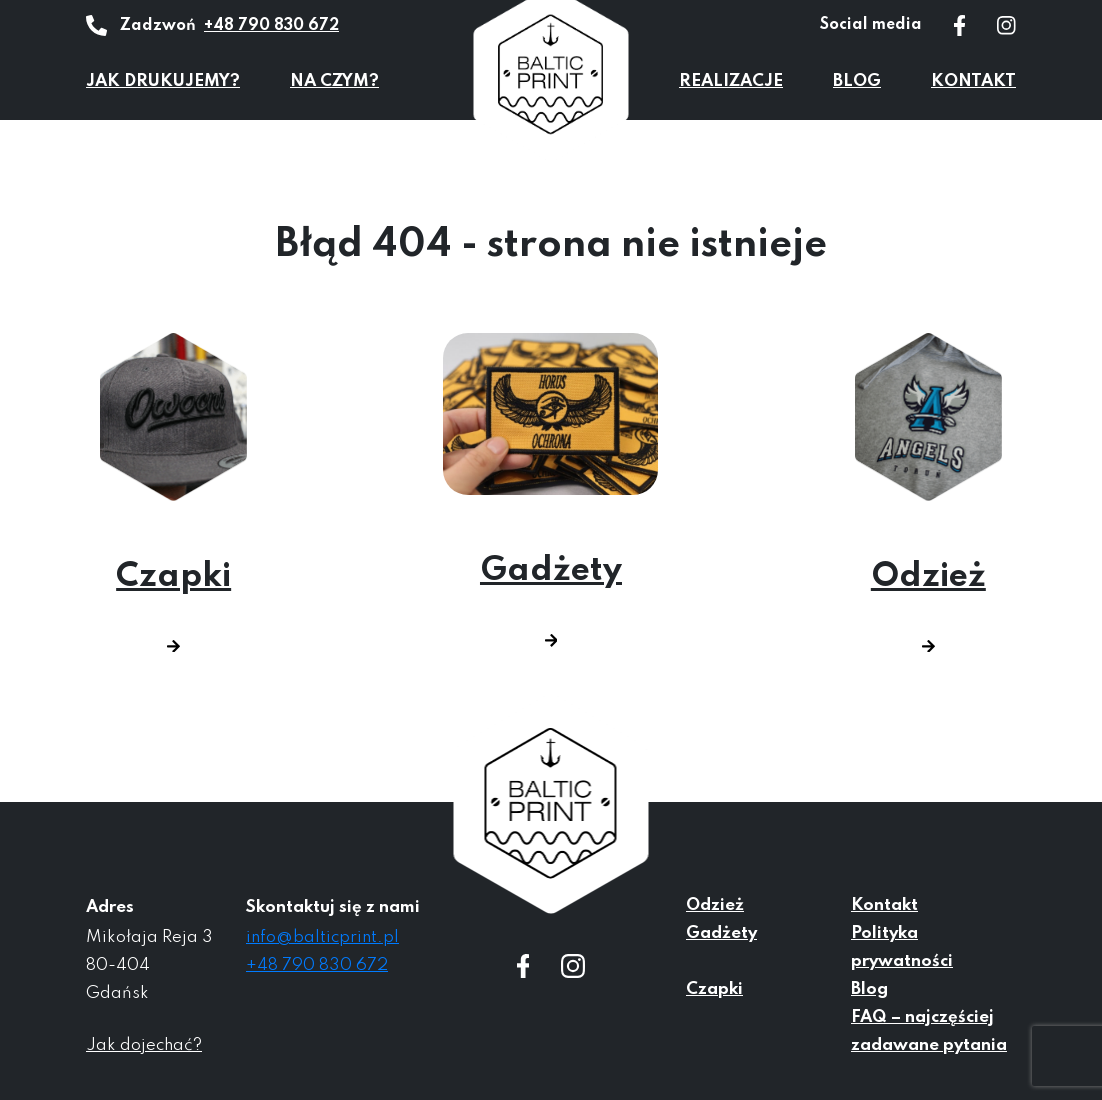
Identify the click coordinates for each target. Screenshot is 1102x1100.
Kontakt (973, 81)
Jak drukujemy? (163, 81)
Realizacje (731, 81)
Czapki (173, 493)
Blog (857, 81)
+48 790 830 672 (271, 26)
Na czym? (334, 81)
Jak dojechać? (144, 1045)
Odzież (928, 493)
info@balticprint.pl (322, 937)
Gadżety (550, 490)
